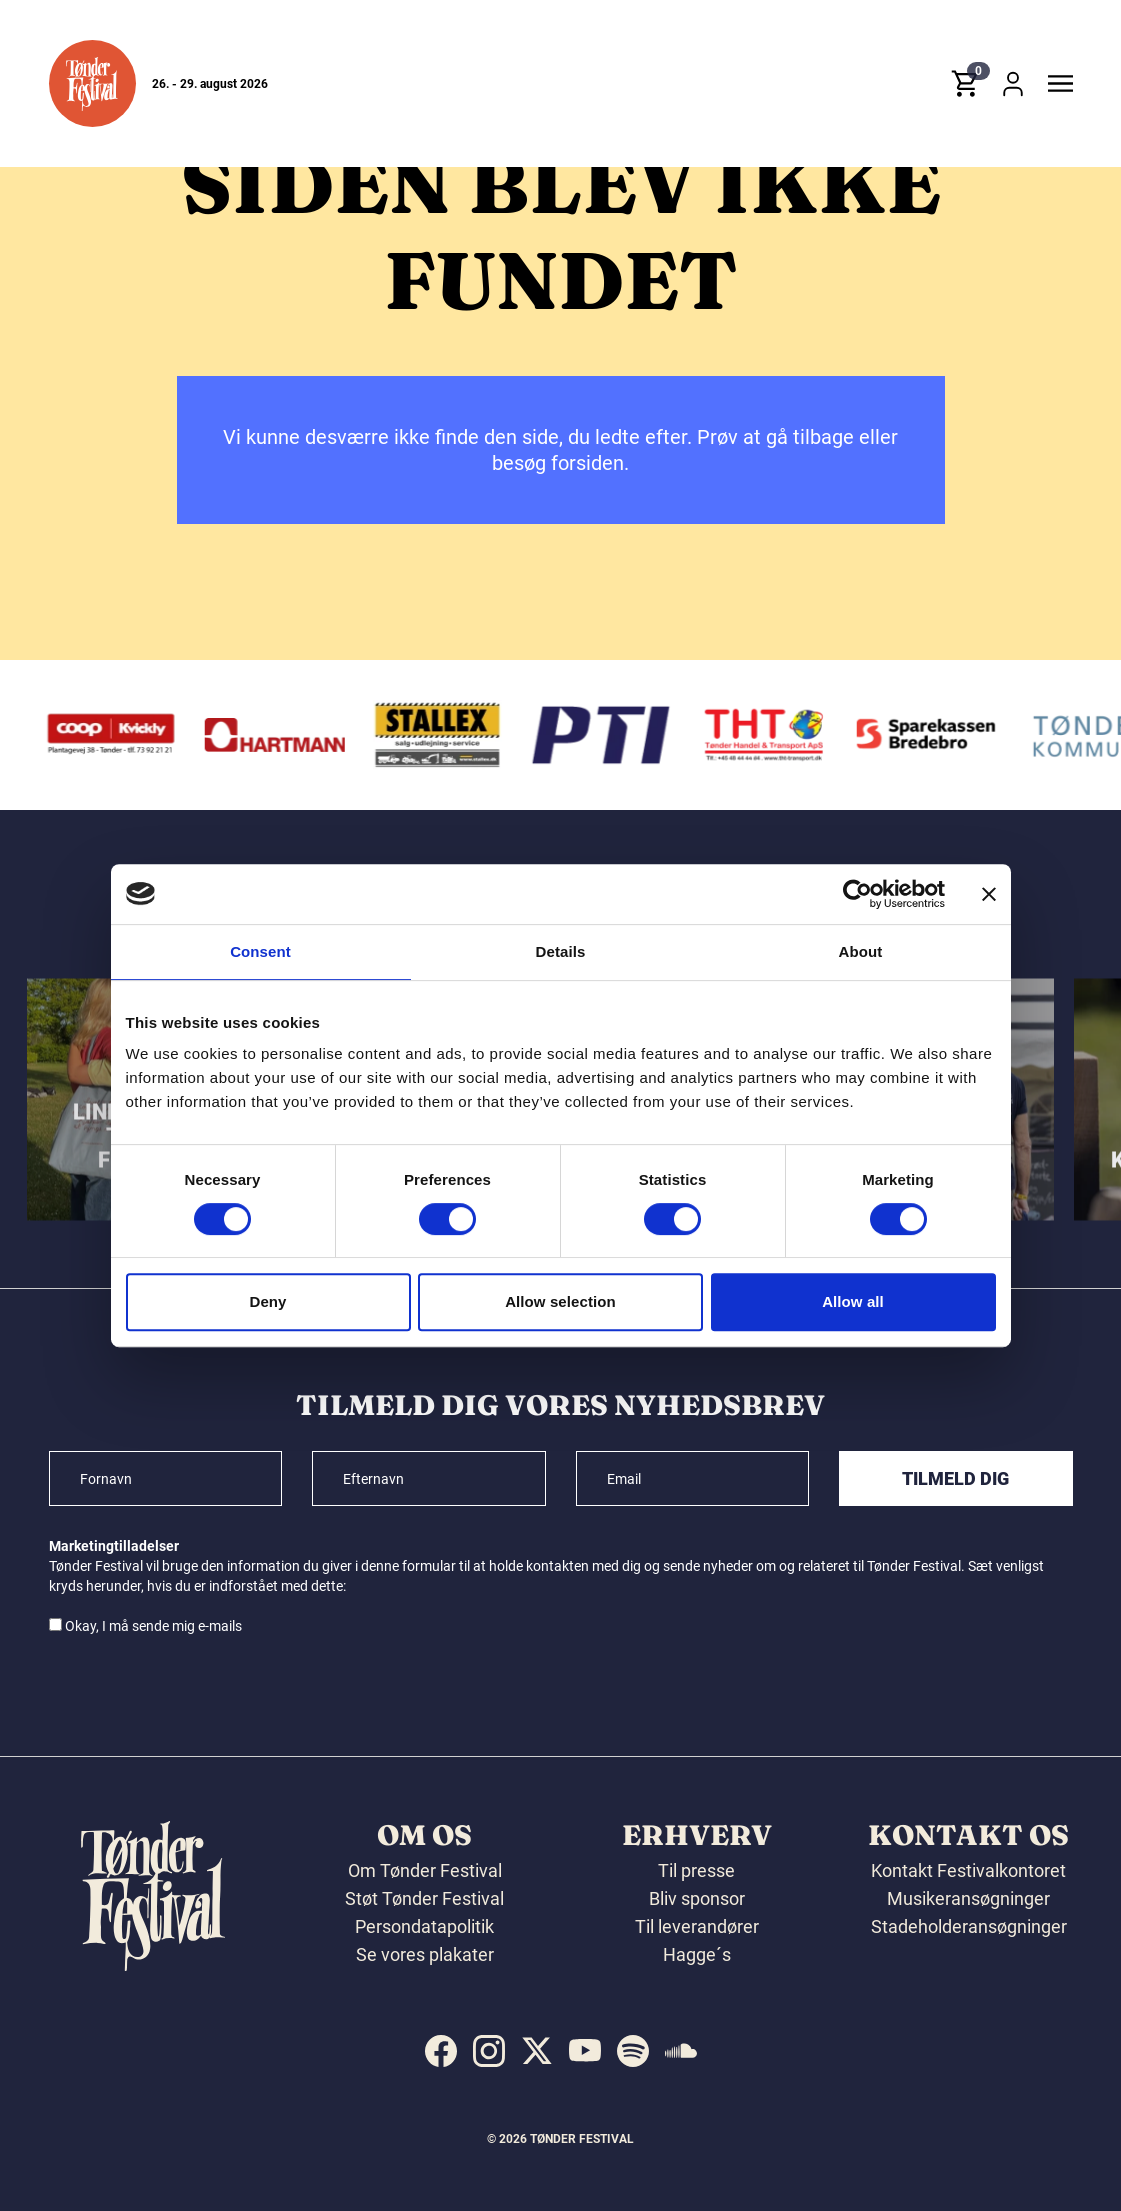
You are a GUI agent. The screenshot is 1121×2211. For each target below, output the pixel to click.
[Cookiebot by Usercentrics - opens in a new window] (857, 894)
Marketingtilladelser (114, 1546)
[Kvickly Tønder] (117, 735)
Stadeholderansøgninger (969, 1926)
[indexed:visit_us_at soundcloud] (681, 2051)
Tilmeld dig (955, 1478)
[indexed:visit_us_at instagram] (489, 2051)
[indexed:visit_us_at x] (537, 2051)
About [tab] (861, 951)
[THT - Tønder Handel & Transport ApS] (769, 735)
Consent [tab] (260, 951)
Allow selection (560, 1301)
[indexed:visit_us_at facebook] (441, 2051)
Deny (267, 1301)
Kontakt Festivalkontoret (968, 1870)
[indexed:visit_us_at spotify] (633, 2051)
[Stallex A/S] (443, 735)
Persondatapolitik (424, 1926)
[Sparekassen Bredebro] (932, 735)
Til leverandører (697, 1926)
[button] (92, 83)
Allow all (853, 1301)
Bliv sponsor (697, 1898)
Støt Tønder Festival (424, 1898)
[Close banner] (989, 894)
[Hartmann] (280, 735)
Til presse (696, 1870)
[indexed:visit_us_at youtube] (585, 2051)
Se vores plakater (425, 1954)
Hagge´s (697, 1954)
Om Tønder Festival (425, 1870)
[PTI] (606, 735)
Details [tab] (561, 951)
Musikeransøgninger (968, 1898)
